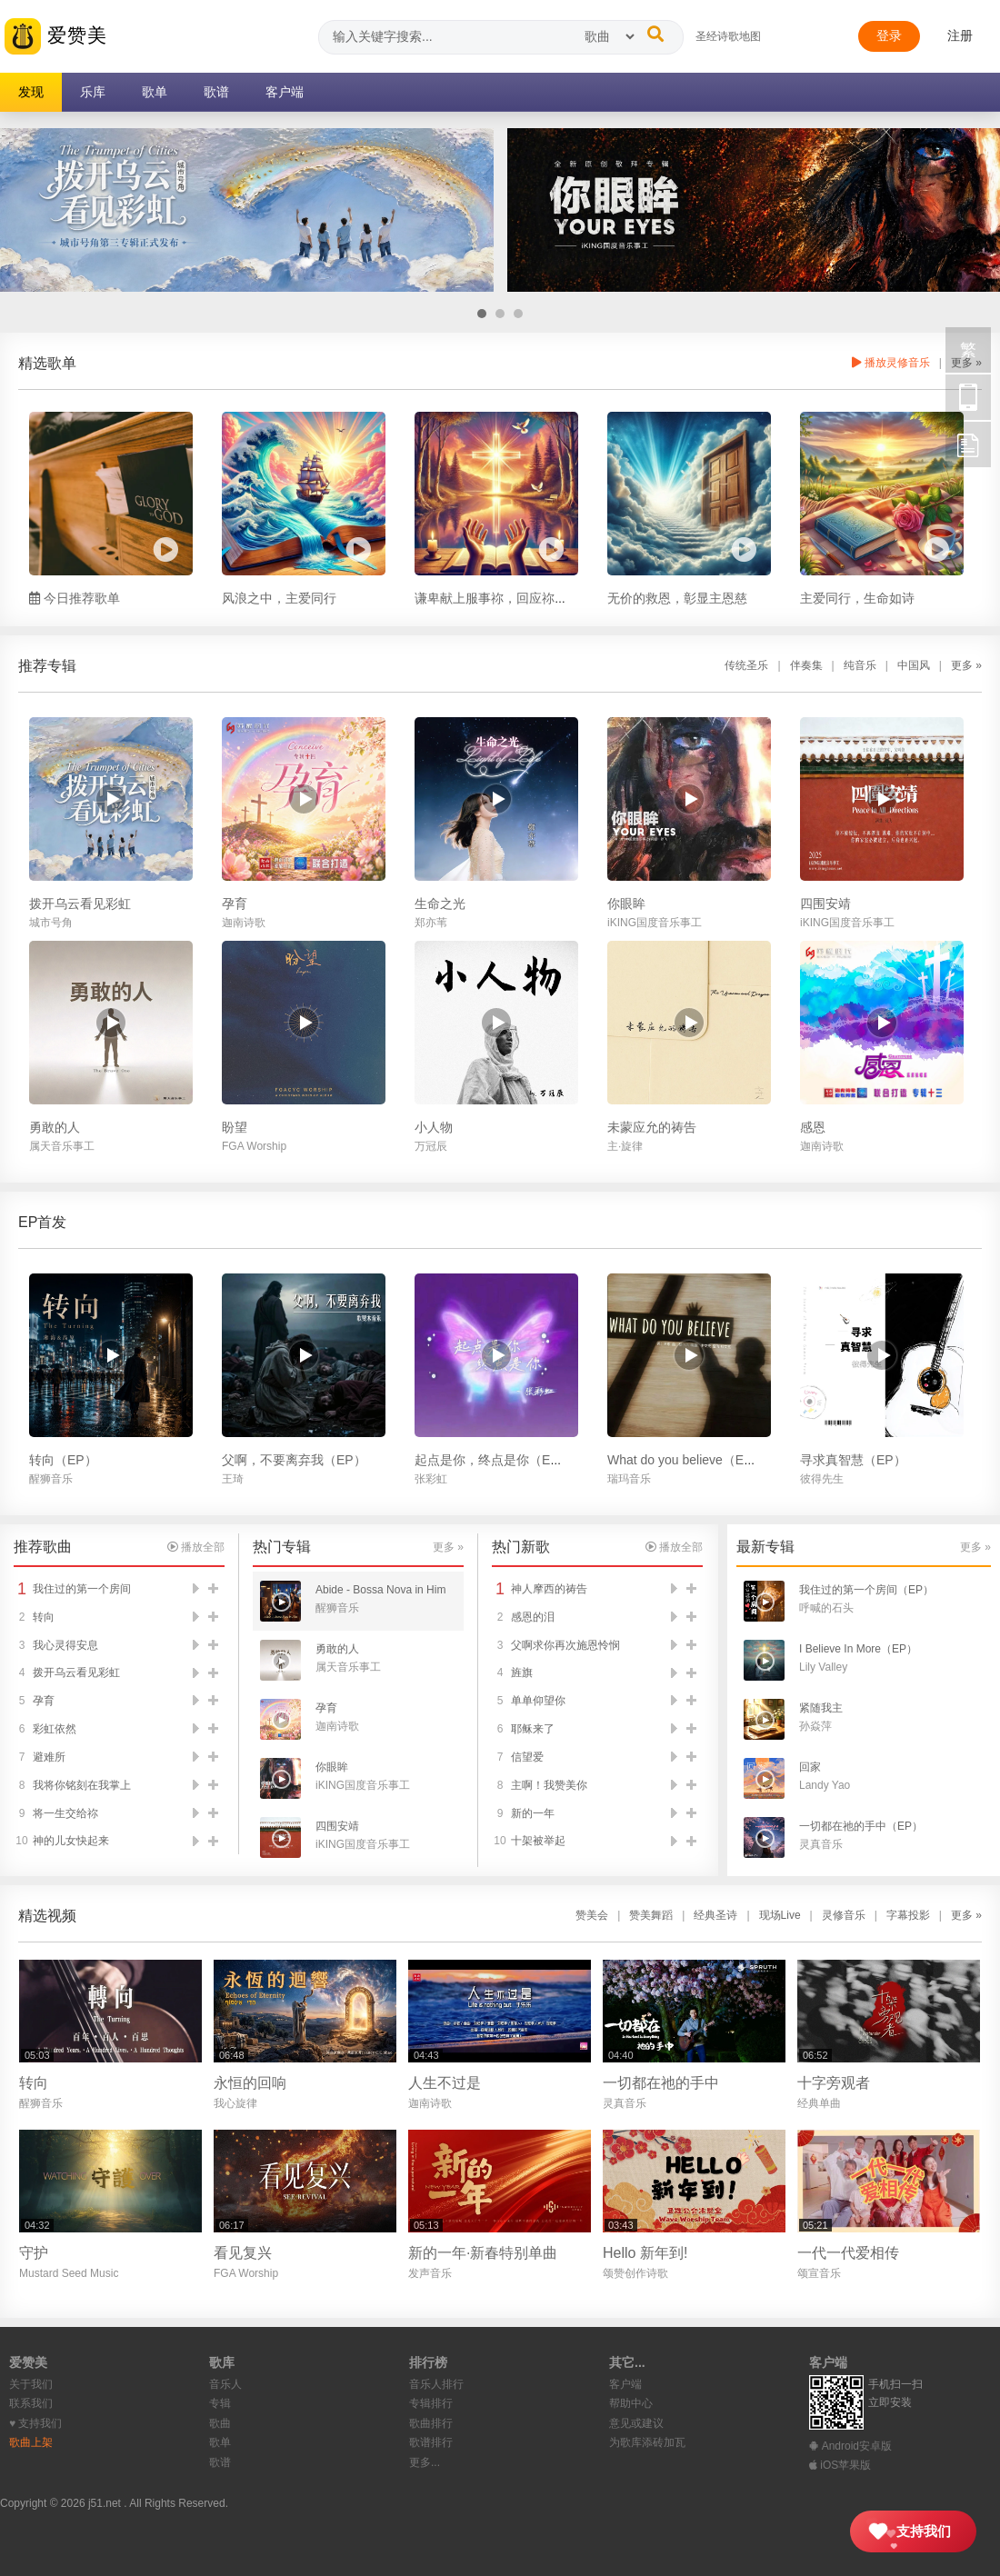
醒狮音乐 (51, 1479)
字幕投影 (908, 1915)
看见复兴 (243, 2253)
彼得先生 (822, 1479)
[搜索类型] (609, 36)
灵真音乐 (821, 1844)
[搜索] (655, 34)
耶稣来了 (533, 1728)
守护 (33, 2253)
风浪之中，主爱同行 (279, 598)
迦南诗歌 (243, 922)
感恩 (812, 1127)
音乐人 (225, 2384)
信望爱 (527, 1757)
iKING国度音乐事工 (654, 922)
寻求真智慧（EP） (853, 1460)
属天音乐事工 (62, 1146)
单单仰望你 (538, 1700)
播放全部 (196, 1547)
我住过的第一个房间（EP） (866, 1589)
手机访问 (968, 397)
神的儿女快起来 (71, 1840)
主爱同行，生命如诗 (857, 598)
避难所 (49, 1757)
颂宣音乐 (819, 2273)
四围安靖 (825, 903)
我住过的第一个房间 (82, 1589)
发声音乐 (430, 2273)
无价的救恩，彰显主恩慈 (677, 598)
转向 (44, 1617)
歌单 (220, 2442)
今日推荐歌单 (74, 598)
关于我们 (31, 2384)
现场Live (780, 1915)
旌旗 (522, 1672)
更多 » (966, 665)
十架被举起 (538, 1840)
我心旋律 (235, 2103)
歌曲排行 (431, 2423)
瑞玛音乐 (629, 1479)
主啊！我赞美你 (549, 1785)
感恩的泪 (533, 1617)
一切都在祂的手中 (661, 2083)
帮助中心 (631, 2403)
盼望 (234, 1127)
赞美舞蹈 (651, 1915)
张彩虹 (431, 1479)
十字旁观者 (833, 2083)
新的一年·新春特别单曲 (482, 2253)
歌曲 (220, 2423)
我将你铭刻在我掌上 (82, 1785)
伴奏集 (806, 665)
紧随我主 (821, 1708)
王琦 (233, 1479)
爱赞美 (56, 36)
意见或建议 (636, 2423)
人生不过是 (444, 2083)
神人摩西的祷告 (549, 1589)
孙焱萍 (815, 1726)
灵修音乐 (843, 1915)
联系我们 (31, 2403)
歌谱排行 (431, 2442)
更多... (424, 2462)
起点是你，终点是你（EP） (493, 1460)
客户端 (625, 2384)
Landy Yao (824, 1785)
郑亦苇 (431, 922)
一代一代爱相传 (848, 2253)
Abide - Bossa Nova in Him (380, 1589)
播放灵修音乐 (891, 362)
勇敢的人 (54, 1127)
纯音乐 (860, 665)
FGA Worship (254, 1146)
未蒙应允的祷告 (651, 1127)
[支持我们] (913, 2531)
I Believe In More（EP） (858, 1648)
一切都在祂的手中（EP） (861, 1826)
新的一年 (533, 1813)
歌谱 (220, 2462)
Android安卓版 (850, 2446)
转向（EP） (63, 1460)
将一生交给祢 (65, 1813)
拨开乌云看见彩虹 (80, 903)
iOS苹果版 (840, 2465)
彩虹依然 (54, 1728)
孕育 (234, 903)
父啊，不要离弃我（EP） (294, 1460)
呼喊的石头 (826, 1608)
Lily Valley (823, 1667)
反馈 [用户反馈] (968, 444)
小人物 (434, 1127)
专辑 (220, 2403)
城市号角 (51, 922)
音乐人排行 (436, 2384)
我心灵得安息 (65, 1645)
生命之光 (440, 903)
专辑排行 (431, 2403)
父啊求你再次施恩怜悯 (565, 1645)
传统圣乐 (746, 665)
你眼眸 (626, 903)
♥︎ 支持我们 (35, 2423)
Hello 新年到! (645, 2253)
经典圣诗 (715, 1915)
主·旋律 (625, 1146)
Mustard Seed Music (68, 2273)
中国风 (913, 665)
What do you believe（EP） (686, 1460)
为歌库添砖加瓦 (647, 2442)
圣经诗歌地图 (728, 36)
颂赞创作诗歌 (635, 2273)
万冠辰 (431, 1146)
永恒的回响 (250, 2083)
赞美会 (591, 1915)
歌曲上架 (31, 2442)
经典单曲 (819, 2103)
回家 (810, 1767)
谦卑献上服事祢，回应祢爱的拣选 (510, 598)
